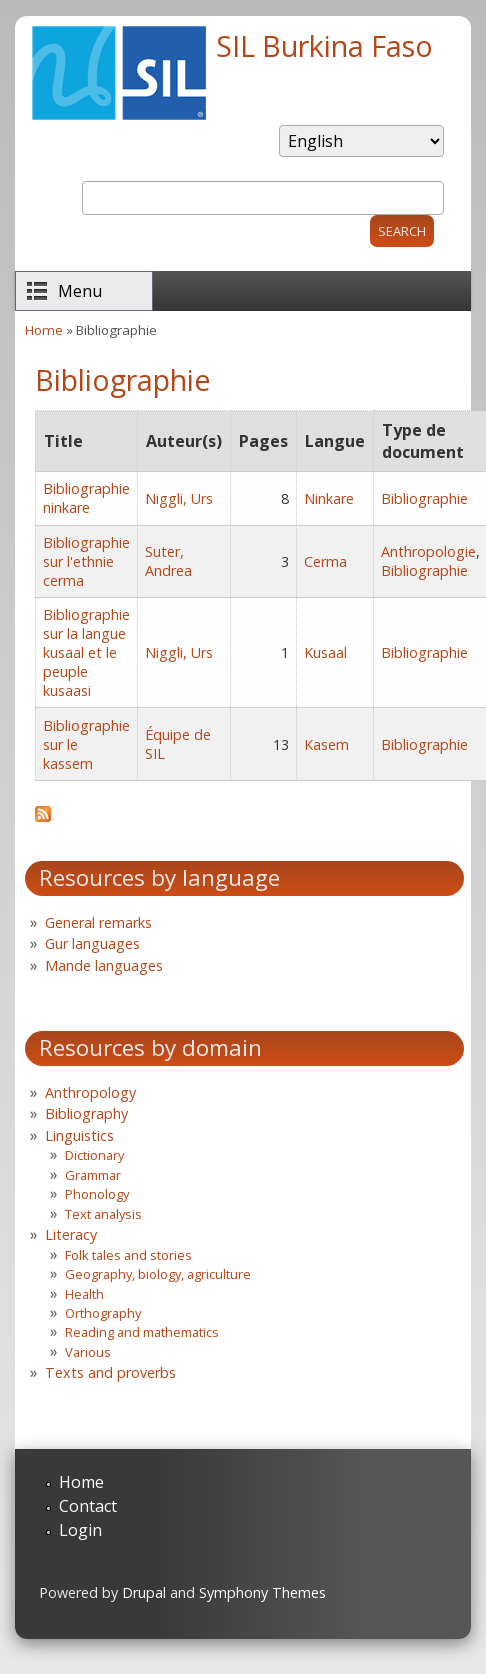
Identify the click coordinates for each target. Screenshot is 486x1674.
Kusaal (325, 652)
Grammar (93, 1175)
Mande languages (104, 965)
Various (88, 1352)
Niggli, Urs (179, 498)
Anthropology (90, 1092)
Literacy (71, 1234)
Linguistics (79, 1135)
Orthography (103, 1313)
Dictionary (94, 1155)
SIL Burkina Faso (324, 45)
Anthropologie (428, 551)
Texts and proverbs (110, 1372)
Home (44, 330)
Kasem (326, 744)
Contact (88, 1506)
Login (80, 1530)
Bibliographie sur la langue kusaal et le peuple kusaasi (86, 652)
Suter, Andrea (168, 561)
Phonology (97, 1194)
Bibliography (86, 1113)
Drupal (144, 1592)
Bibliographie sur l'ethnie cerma (86, 561)
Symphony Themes (262, 1592)
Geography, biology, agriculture (158, 1274)
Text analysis (103, 1214)
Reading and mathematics (142, 1332)
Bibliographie (424, 498)
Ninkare (329, 498)
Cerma (325, 561)
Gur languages (92, 943)
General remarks (98, 922)
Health (84, 1294)
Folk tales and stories (128, 1255)
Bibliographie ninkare (86, 498)
